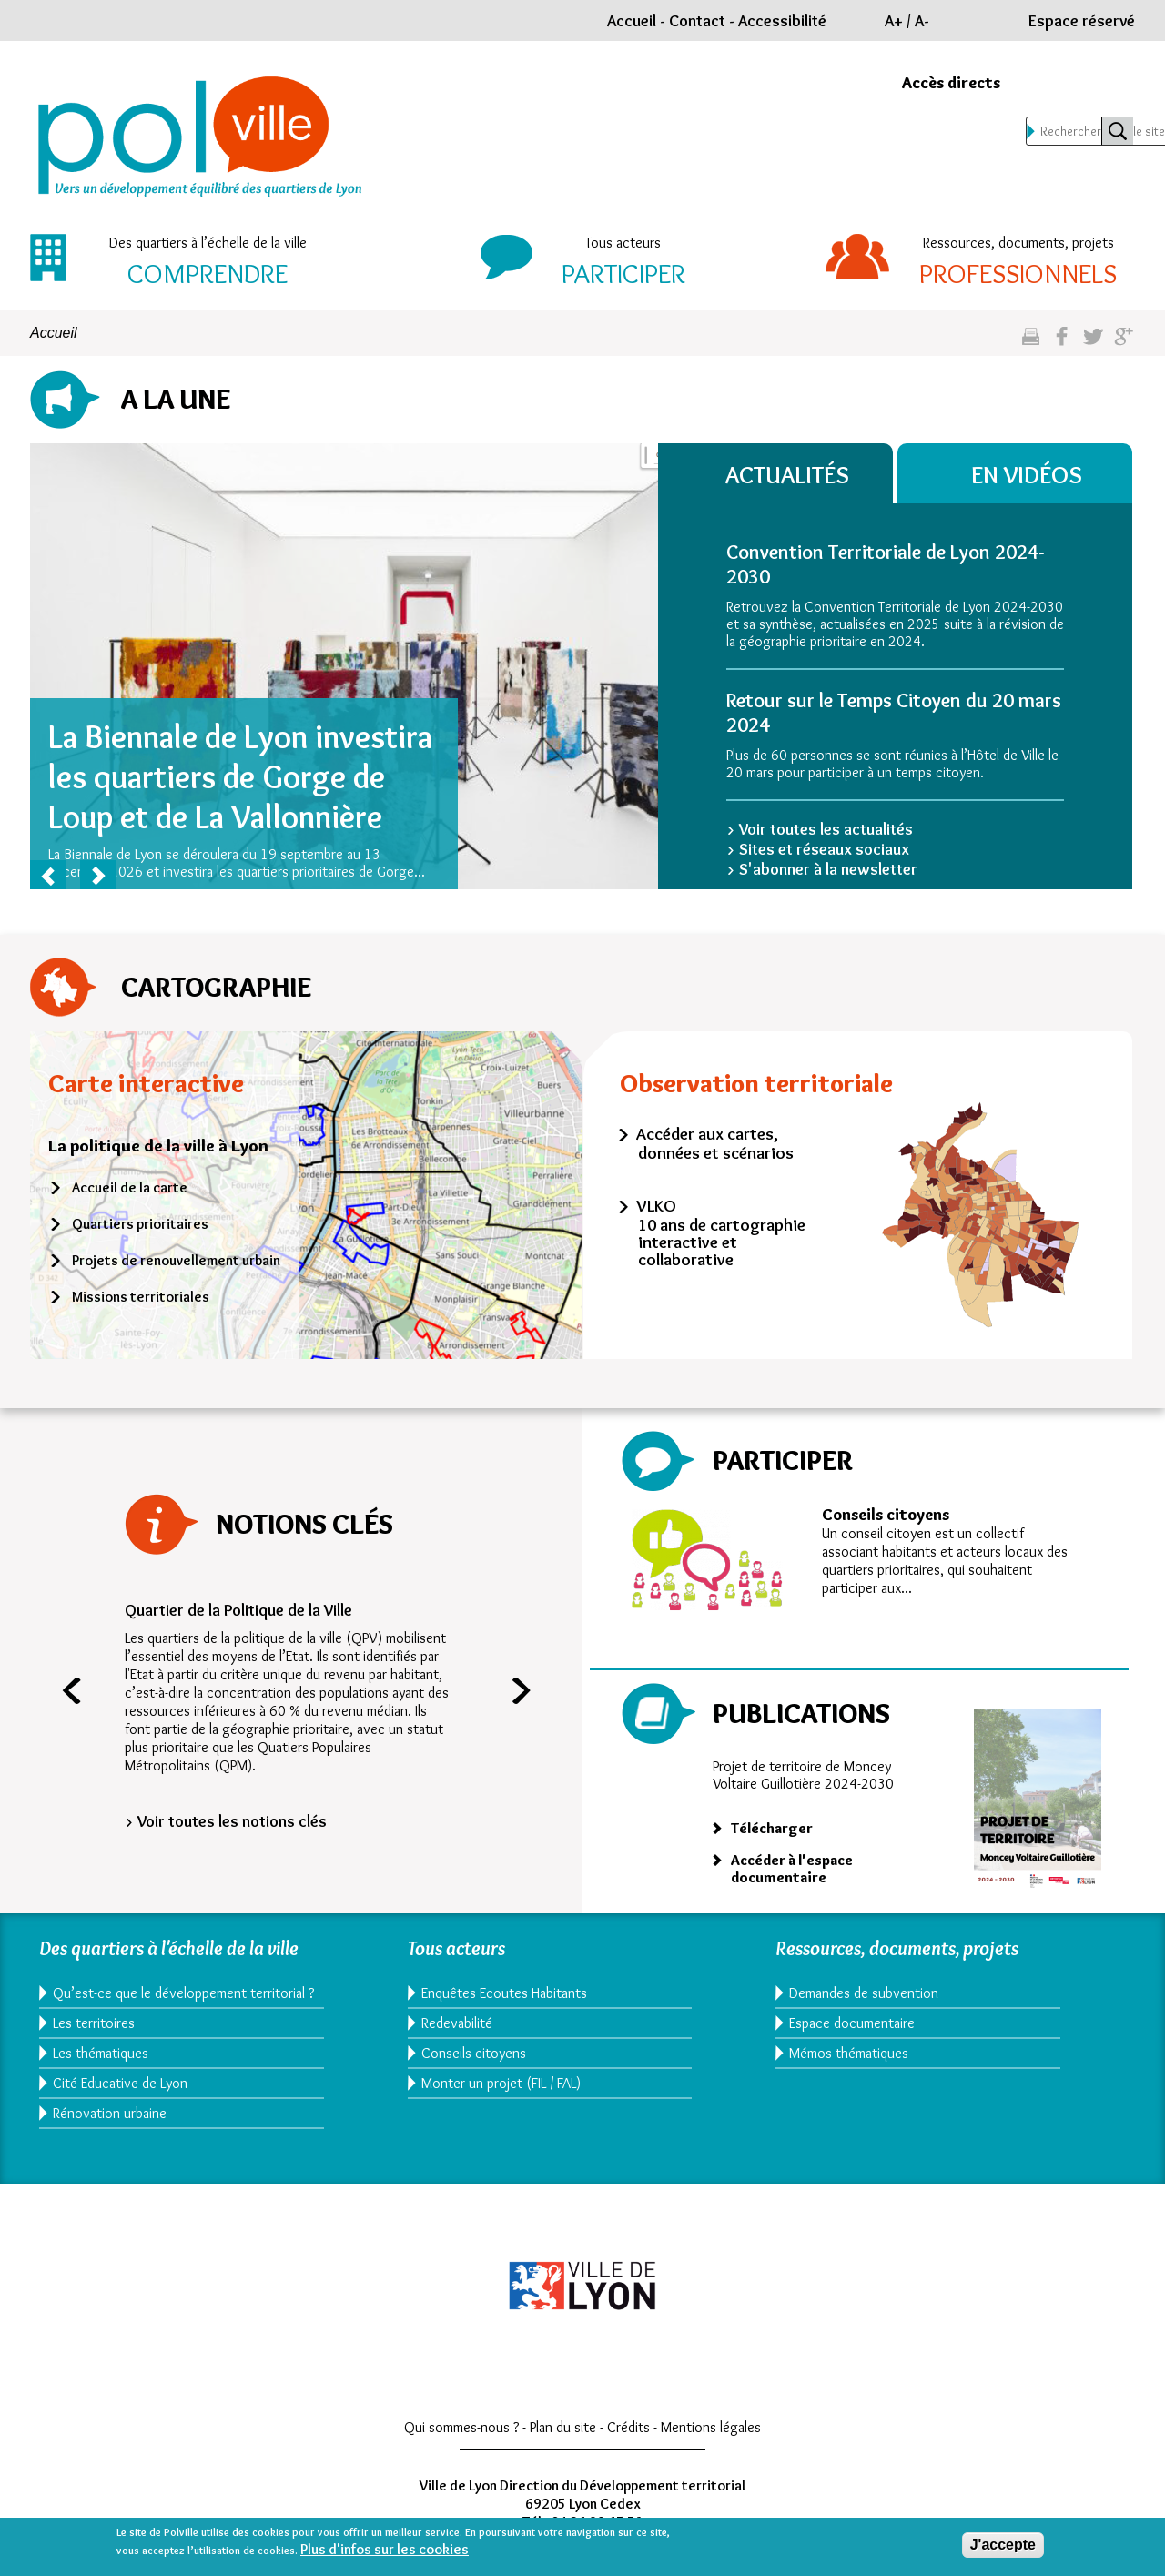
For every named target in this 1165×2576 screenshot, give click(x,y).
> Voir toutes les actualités (819, 829)
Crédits (628, 2444)
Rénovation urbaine (110, 2130)
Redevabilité (456, 2023)
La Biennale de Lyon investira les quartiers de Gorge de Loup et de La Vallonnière (240, 776)
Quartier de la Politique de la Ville (238, 1610)
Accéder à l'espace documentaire (792, 1868)
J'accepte (1003, 2544)
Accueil (631, 21)
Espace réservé (1081, 21)
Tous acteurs (623, 242)
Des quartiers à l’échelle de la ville (208, 242)
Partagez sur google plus (1123, 343)
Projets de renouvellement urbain (176, 1260)
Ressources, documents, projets (1018, 242)
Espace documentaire (852, 2023)
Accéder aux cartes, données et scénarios (715, 1143)
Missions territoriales (140, 1296)
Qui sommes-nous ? (461, 2444)
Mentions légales (711, 2444)
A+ (894, 21)
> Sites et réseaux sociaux (817, 849)
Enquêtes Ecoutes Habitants (504, 1993)
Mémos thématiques (848, 2053)
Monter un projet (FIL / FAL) (501, 2083)
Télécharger (772, 1828)
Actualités (789, 475)
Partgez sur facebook (1061, 343)
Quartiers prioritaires (140, 1223)
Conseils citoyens (885, 1515)
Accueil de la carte (129, 1187)
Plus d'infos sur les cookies (384, 2549)
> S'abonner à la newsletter (821, 869)
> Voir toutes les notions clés (226, 1821)
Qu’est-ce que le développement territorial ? (179, 2001)
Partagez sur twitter (1092, 343)
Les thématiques (100, 2070)
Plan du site (563, 2444)
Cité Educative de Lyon (120, 2100)
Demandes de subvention (863, 1993)
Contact (697, 21)
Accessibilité (782, 21)
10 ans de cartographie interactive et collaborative (721, 1242)
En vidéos (1029, 475)
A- (922, 21)
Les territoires (94, 2040)
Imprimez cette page (1030, 343)
